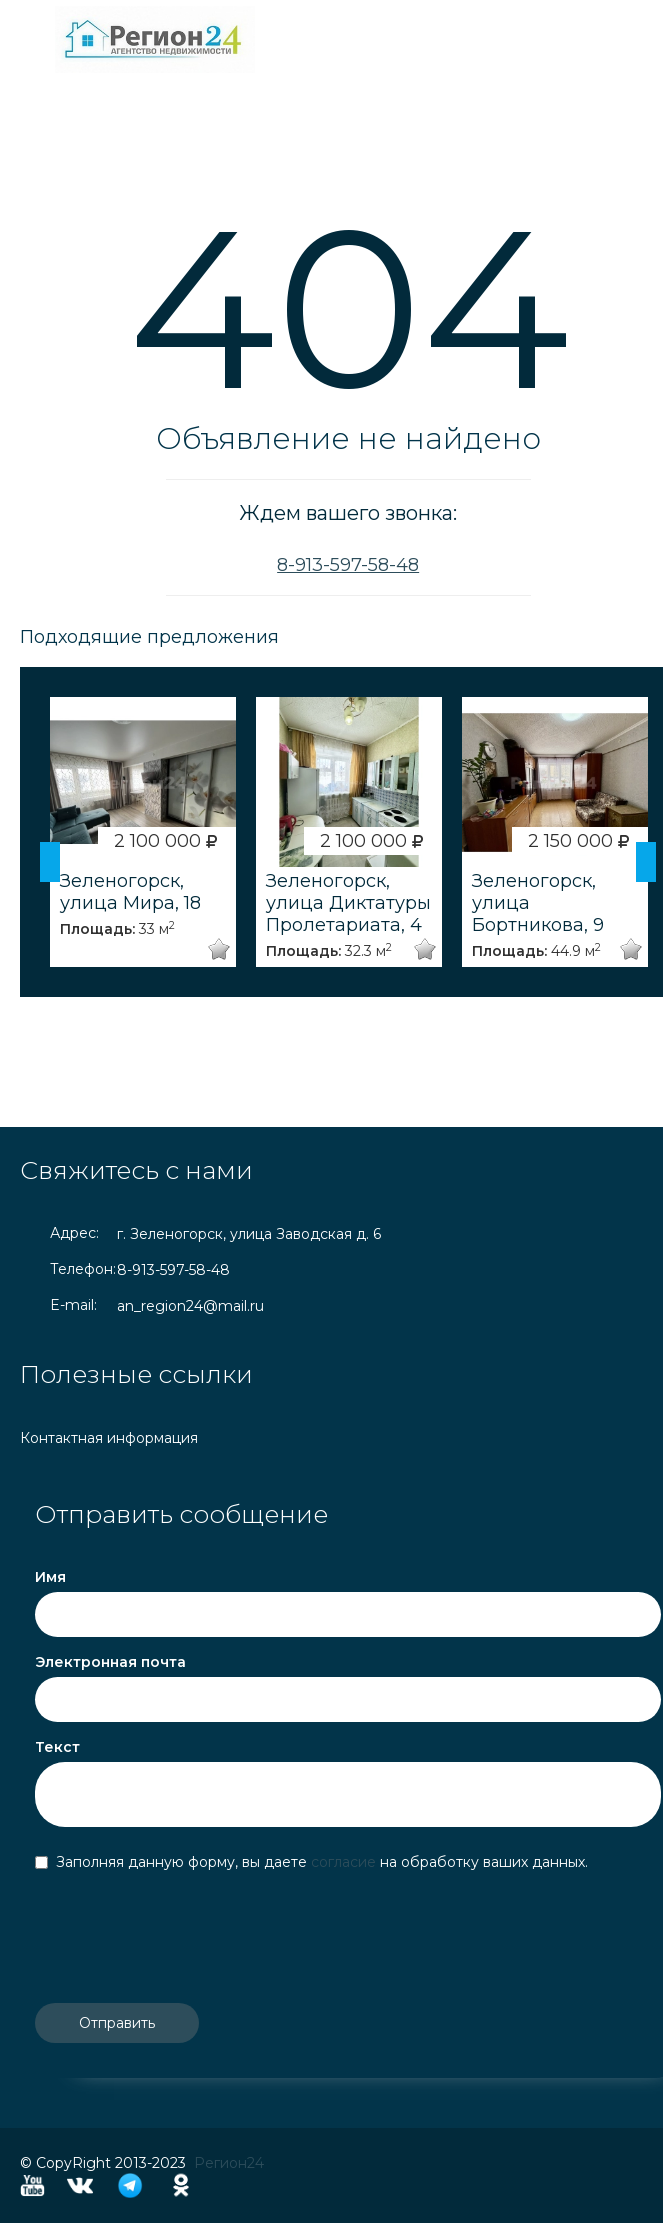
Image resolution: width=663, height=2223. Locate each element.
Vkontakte (80, 2185)
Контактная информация (109, 1438)
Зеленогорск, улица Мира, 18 (130, 892)
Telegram (130, 2185)
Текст (57, 1747)
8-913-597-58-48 (348, 565)
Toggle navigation (37, 39)
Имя (50, 1577)
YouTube (32, 2185)
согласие (345, 1862)
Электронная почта (110, 1662)
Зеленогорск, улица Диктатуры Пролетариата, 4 (348, 903)
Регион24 (229, 2163)
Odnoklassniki (181, 2185)
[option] (143, 832)
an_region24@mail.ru (190, 1306)
